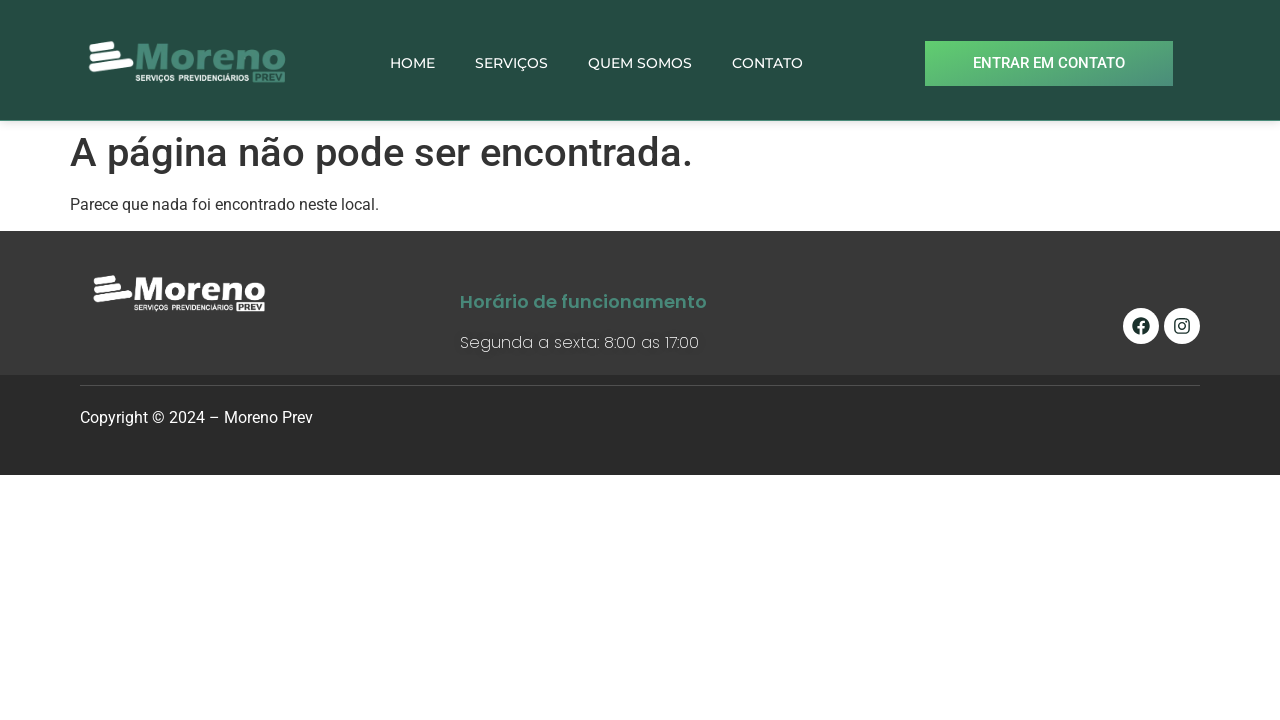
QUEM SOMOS (640, 63)
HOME (412, 63)
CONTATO (767, 63)
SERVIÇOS (511, 63)
